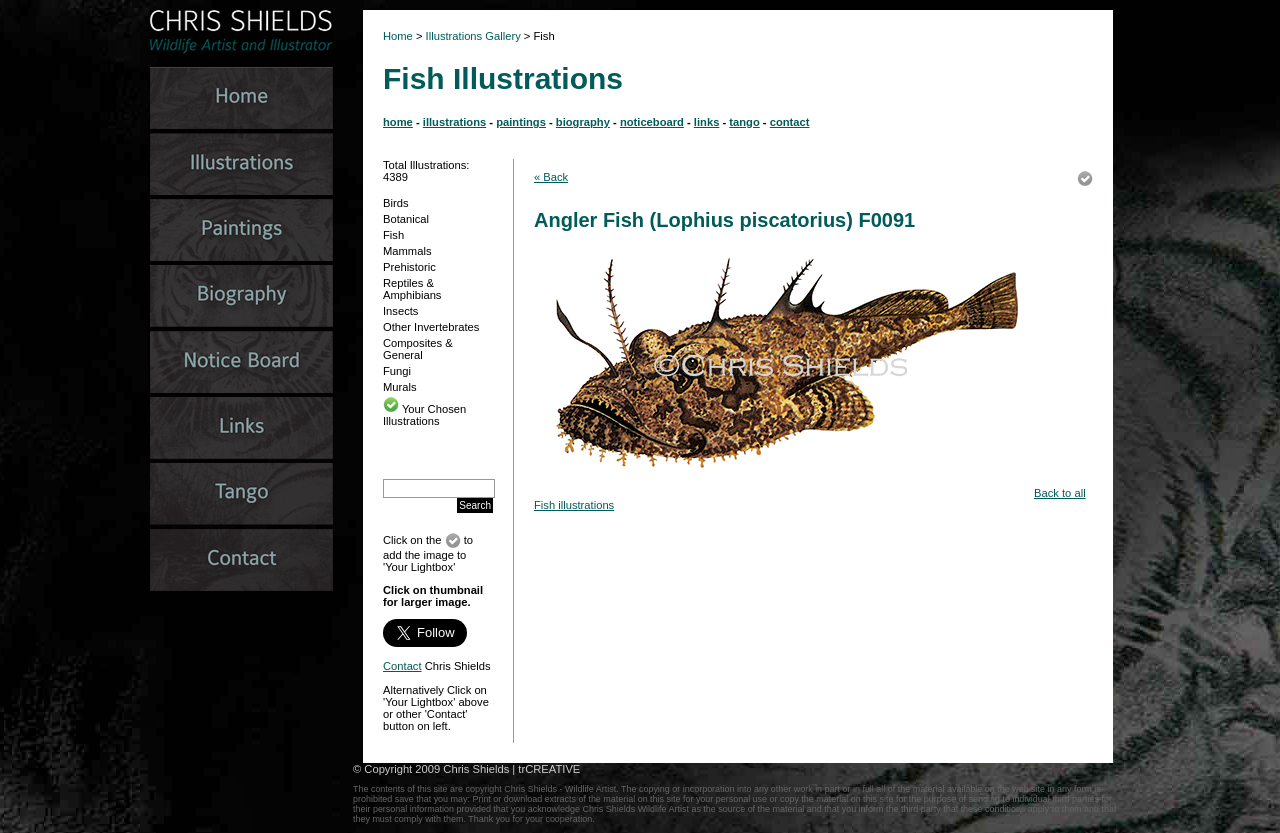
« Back (551, 177)
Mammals (407, 251)
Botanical (406, 219)
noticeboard (652, 122)
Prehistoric (409, 267)
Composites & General (418, 349)
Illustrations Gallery (472, 36)
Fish (393, 235)
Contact (402, 666)
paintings (521, 122)
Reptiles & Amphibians (412, 289)
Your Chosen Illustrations (424, 415)
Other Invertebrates (431, 327)
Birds (396, 203)
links (707, 122)
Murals (400, 387)
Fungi (397, 371)
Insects (400, 311)
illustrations (454, 122)
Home (398, 36)
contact (790, 122)
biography (583, 122)
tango (744, 122)
